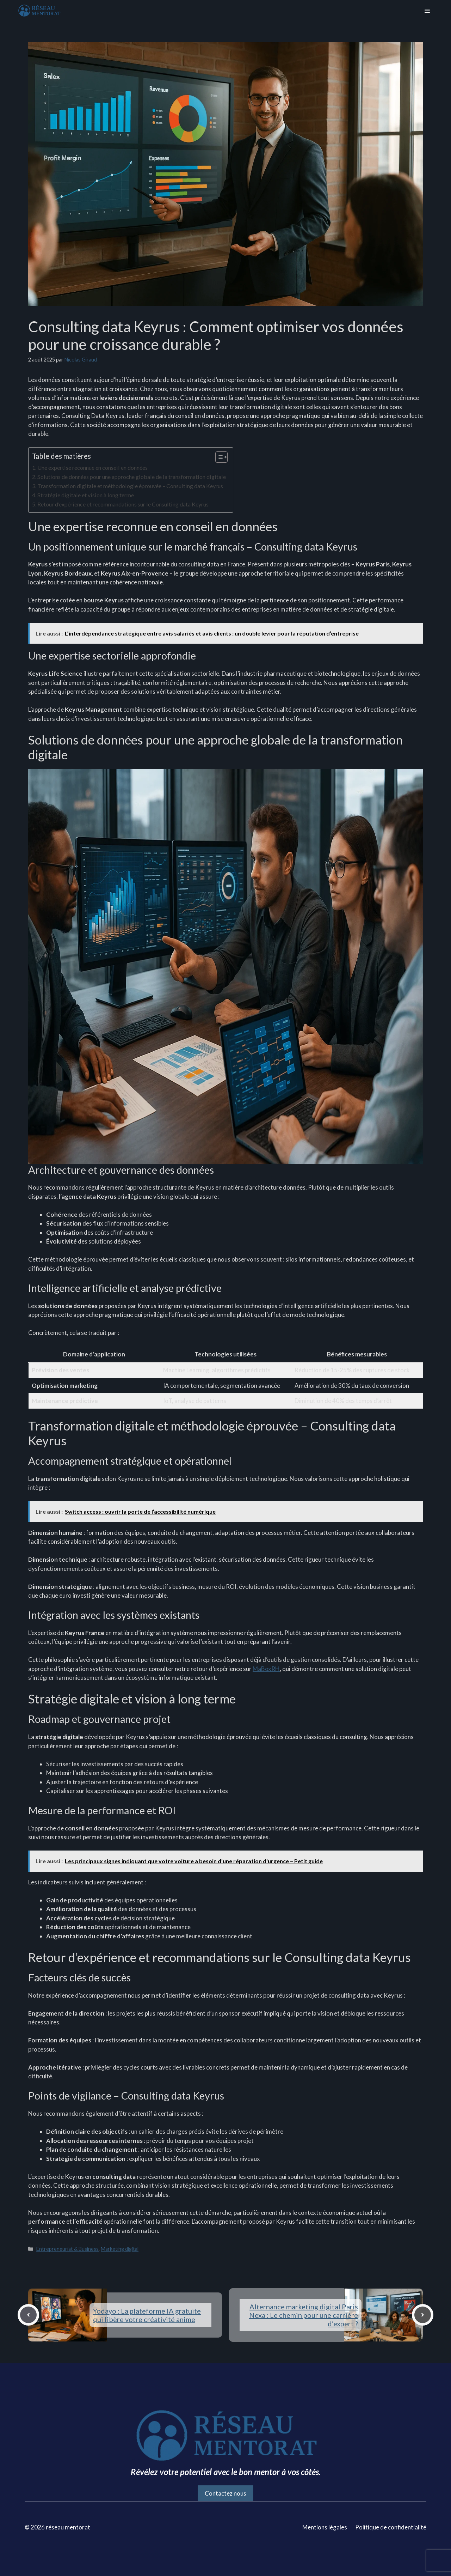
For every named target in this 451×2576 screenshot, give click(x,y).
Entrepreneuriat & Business (67, 2249)
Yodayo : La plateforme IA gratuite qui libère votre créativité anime (147, 2315)
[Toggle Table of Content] (218, 457)
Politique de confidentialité (390, 2527)
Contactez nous (225, 2493)
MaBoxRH (266, 1668)
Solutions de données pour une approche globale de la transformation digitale (131, 476)
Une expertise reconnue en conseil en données (92, 467)
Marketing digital (119, 2249)
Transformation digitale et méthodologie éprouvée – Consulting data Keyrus (130, 485)
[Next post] (422, 2315)
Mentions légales (324, 2527)
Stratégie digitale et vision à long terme (85, 495)
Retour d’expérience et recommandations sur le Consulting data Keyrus (123, 504)
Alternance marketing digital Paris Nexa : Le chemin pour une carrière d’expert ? (303, 2315)
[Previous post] (28, 2315)
